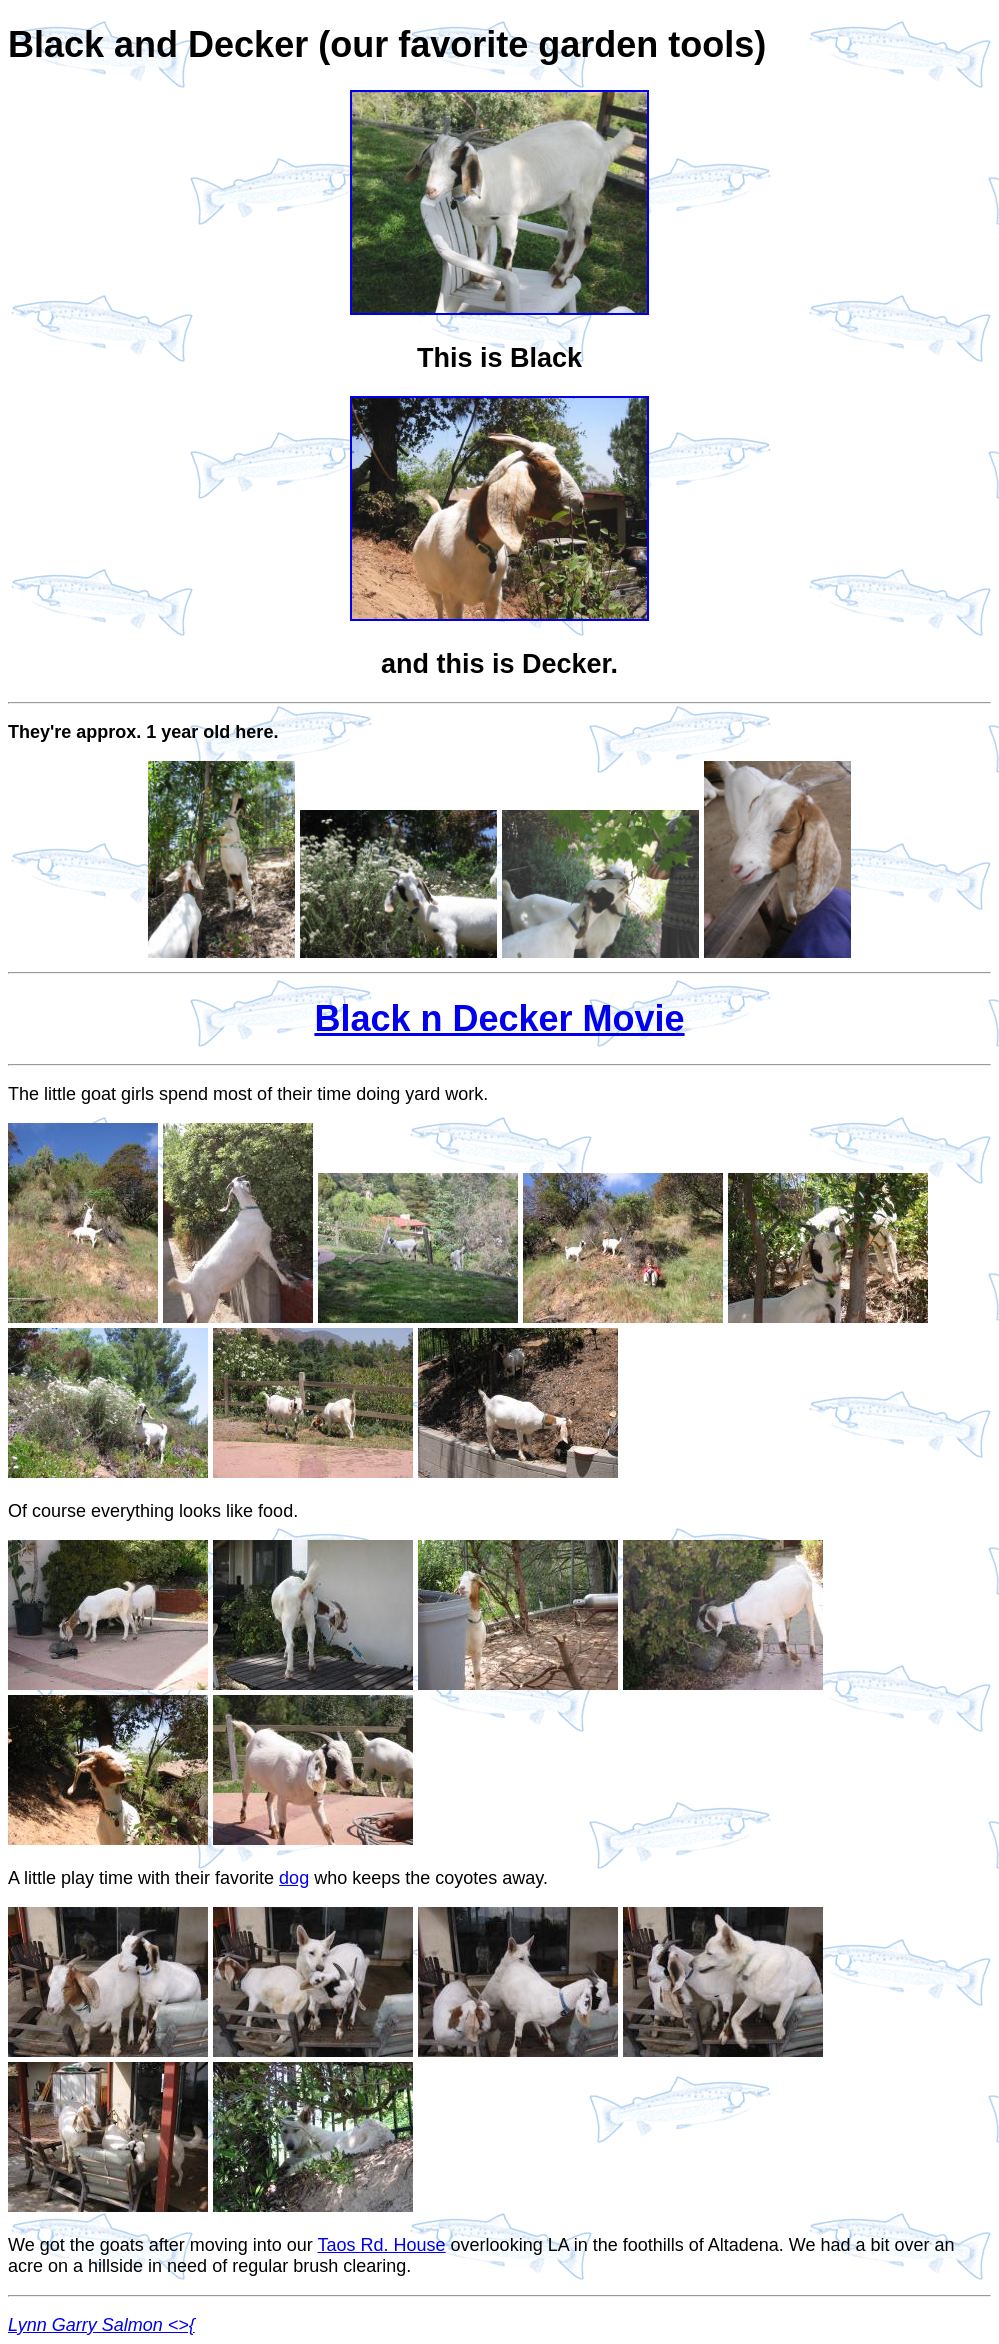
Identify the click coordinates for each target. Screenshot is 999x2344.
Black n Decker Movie (499, 1018)
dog (294, 1878)
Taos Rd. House (382, 2245)
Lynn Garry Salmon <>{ (101, 2325)
